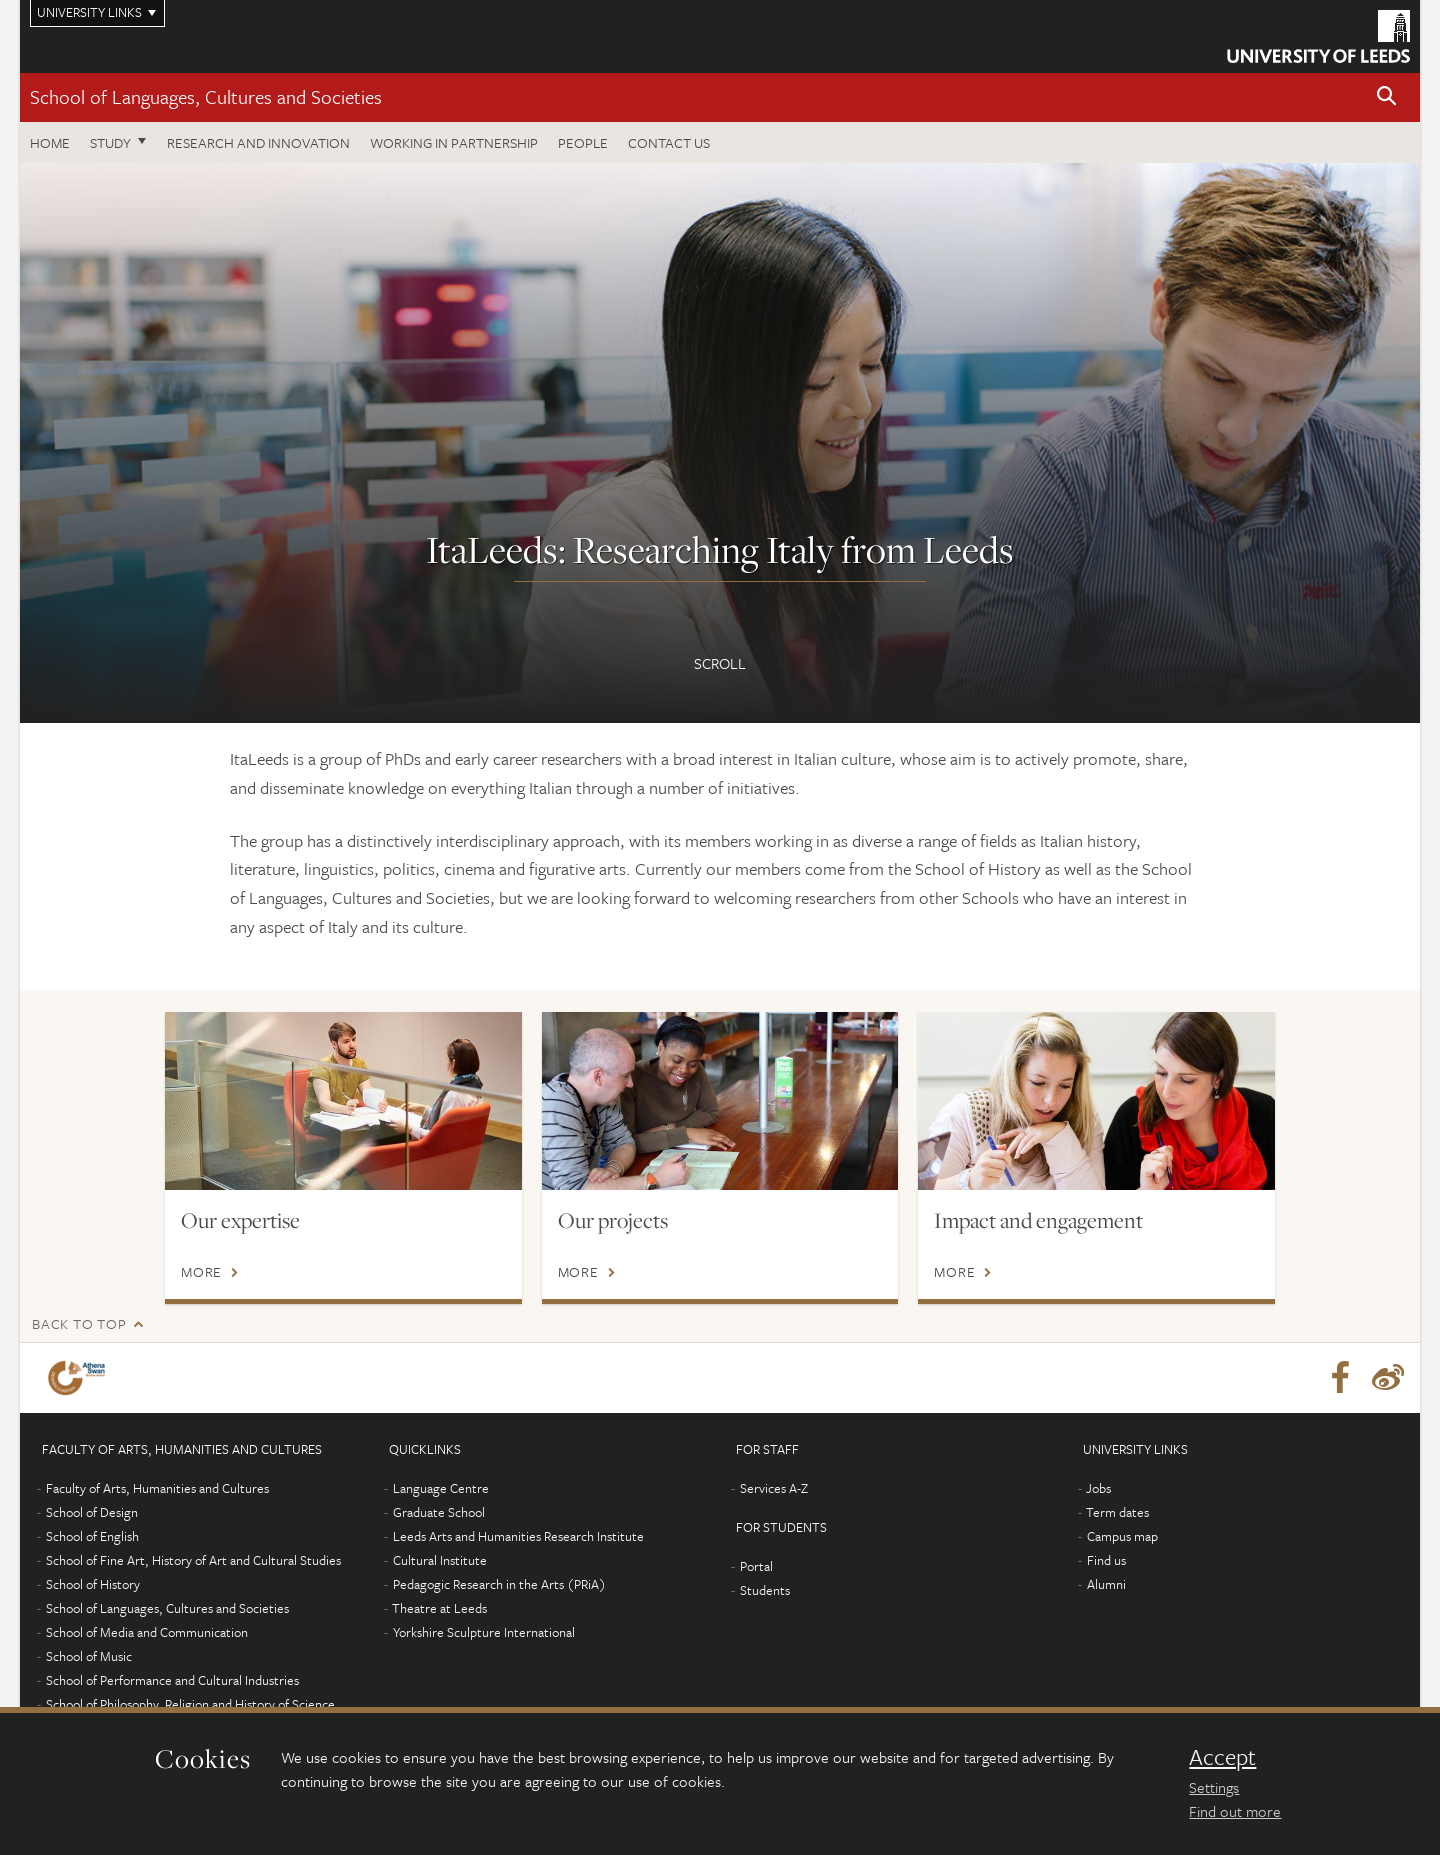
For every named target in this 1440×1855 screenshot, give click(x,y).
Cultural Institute (440, 1560)
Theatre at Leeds (439, 1608)
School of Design (92, 1512)
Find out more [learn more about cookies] (1235, 1811)
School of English (92, 1536)
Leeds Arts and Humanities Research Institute (518, 1536)
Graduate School (439, 1512)
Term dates (1117, 1512)
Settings (1214, 1787)
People (583, 142)
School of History (93, 1584)
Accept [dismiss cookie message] (1222, 1757)
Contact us (669, 142)
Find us (1106, 1560)
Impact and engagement (1038, 1220)
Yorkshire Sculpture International (484, 1632)
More (201, 1272)
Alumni (1106, 1584)
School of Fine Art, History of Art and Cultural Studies (193, 1560)
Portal (756, 1566)
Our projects (613, 1220)
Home (50, 142)
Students (765, 1590)
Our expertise (240, 1220)
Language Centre (441, 1488)
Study (110, 142)
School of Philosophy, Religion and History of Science (190, 1704)
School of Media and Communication (147, 1632)
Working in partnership (454, 142)
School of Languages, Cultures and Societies (206, 96)
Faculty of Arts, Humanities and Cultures (157, 1488)
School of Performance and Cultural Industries (172, 1680)
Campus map (1122, 1536)
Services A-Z (774, 1488)
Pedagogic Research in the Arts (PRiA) (499, 1584)
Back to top (79, 1323)
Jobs (1098, 1488)
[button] (1387, 97)
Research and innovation (258, 142)
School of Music (89, 1656)
